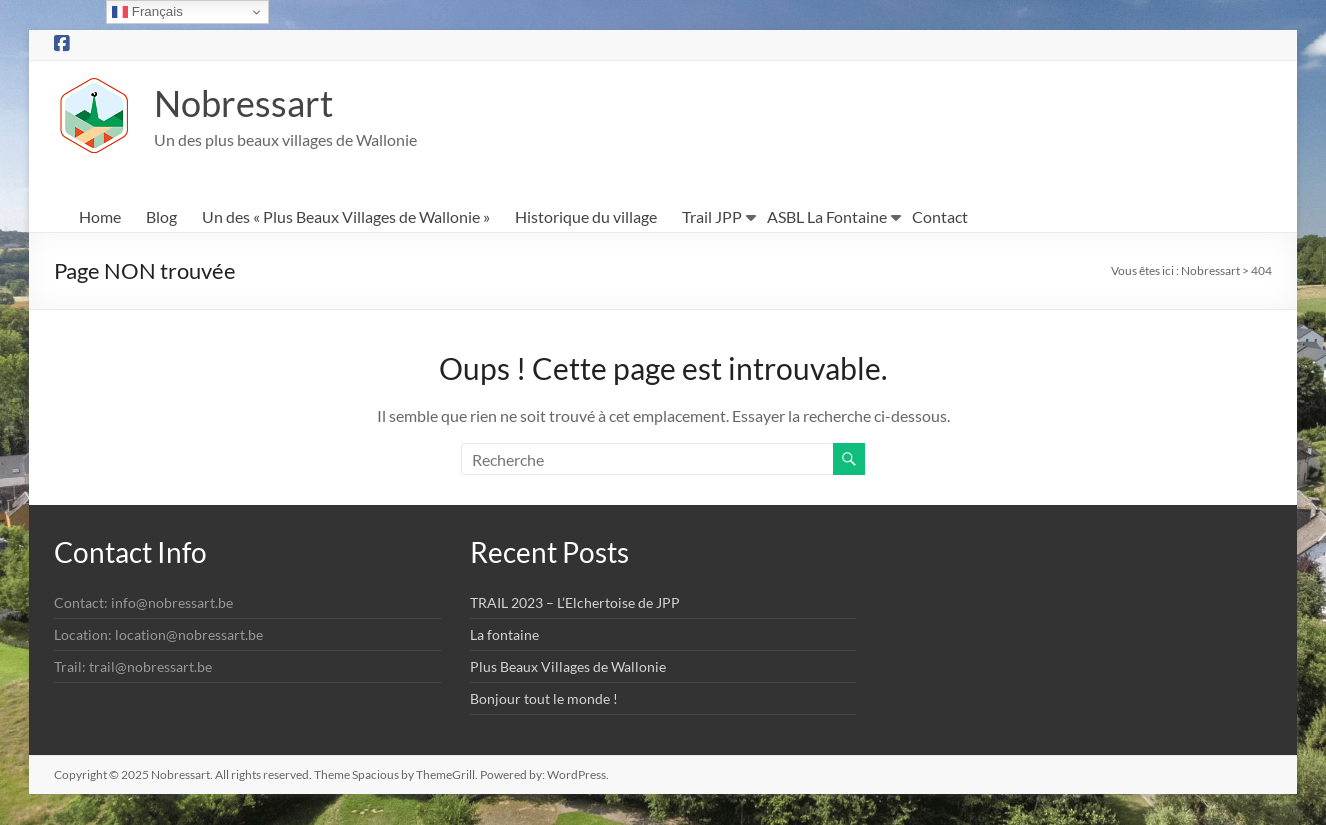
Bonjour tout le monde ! (544, 699)
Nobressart (243, 104)
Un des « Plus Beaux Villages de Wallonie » (346, 217)
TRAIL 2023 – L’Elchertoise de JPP (575, 603)
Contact (940, 217)
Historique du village (586, 217)
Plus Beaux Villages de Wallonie (568, 667)
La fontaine (504, 635)
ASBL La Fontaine (827, 217)
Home (100, 217)
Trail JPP (712, 217)
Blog (161, 217)
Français (147, 12)
